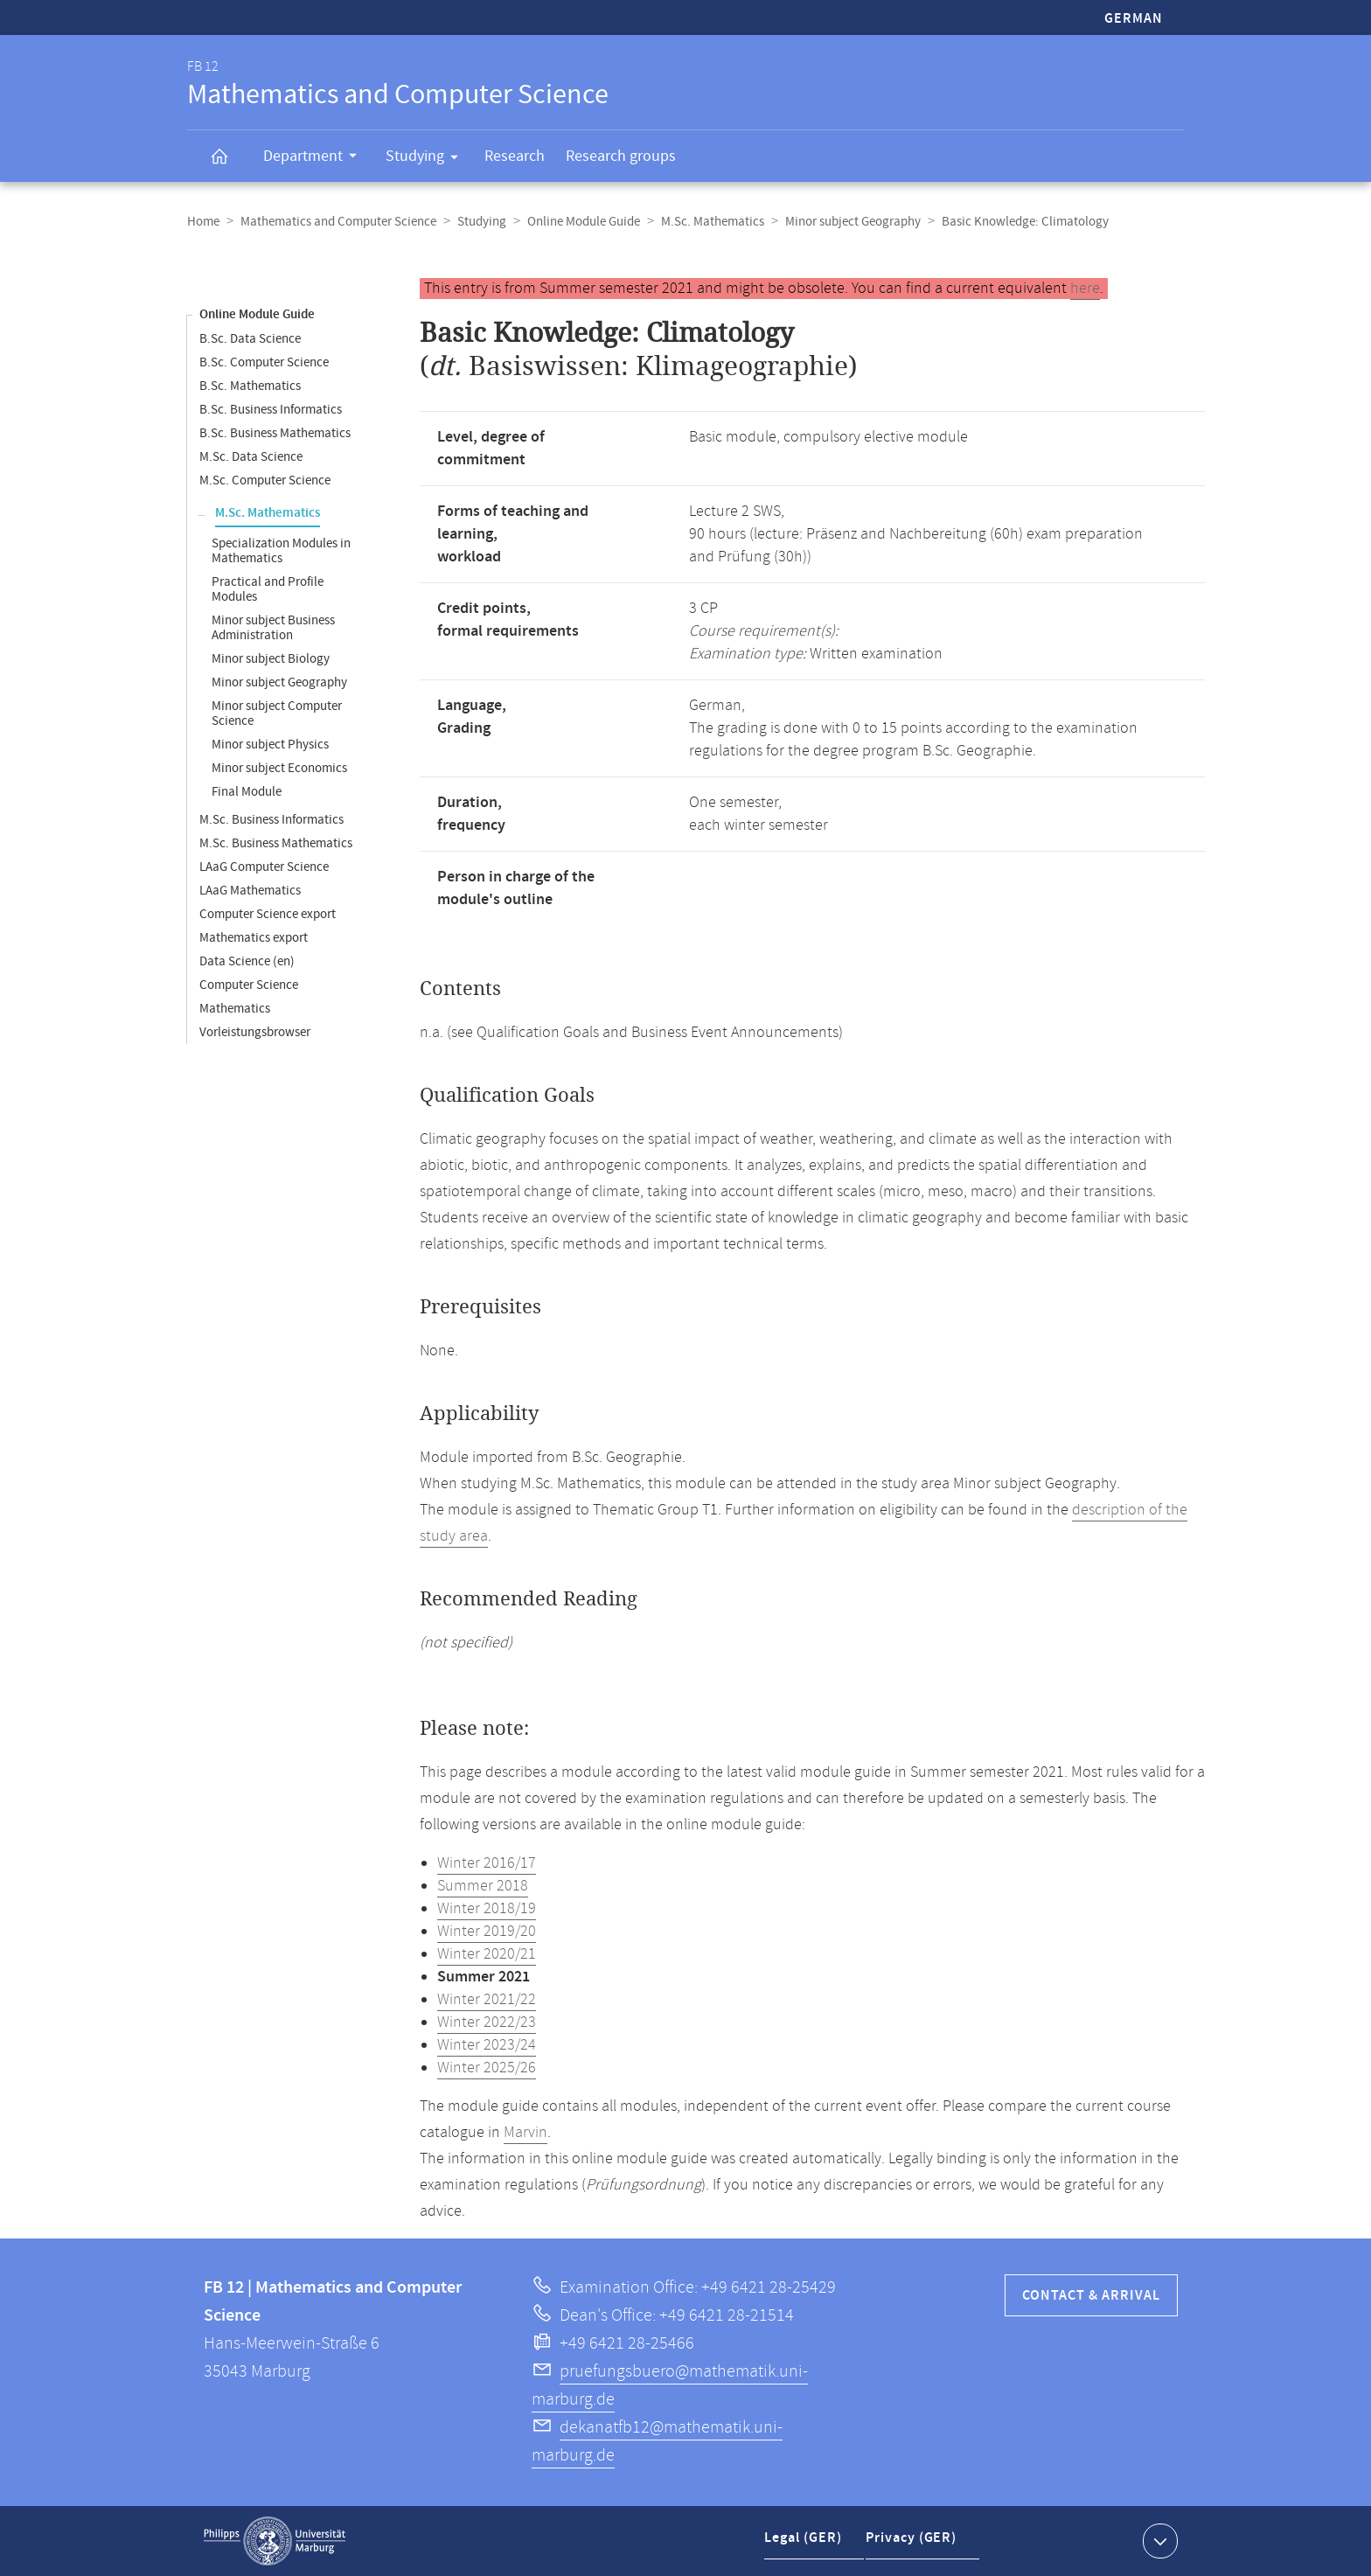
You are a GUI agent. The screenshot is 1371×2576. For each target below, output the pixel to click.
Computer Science (248, 985)
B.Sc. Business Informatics (270, 409)
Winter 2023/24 (486, 2045)
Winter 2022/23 (486, 2022)
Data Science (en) (247, 961)
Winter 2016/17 (486, 1863)
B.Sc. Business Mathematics (275, 433)
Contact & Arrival (1091, 2296)
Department (315, 158)
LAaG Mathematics (250, 890)
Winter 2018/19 (486, 1908)
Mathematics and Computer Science (338, 221)
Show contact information (1158, 2540)
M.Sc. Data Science (251, 457)
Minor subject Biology (271, 659)
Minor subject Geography (853, 221)
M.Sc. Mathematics (712, 221)
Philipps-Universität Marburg (274, 2541)
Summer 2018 (482, 1886)
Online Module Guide (583, 221)
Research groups (621, 156)
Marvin (525, 2132)
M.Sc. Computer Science (265, 480)
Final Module (247, 791)
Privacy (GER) (913, 2544)
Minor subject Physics (270, 744)
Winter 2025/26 (486, 2067)
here (1085, 288)
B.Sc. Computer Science (264, 362)
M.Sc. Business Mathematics (275, 843)
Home (203, 221)
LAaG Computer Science (264, 867)
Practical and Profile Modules (268, 589)
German (1133, 19)
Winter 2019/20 (486, 1931)
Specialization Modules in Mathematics (281, 551)
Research (514, 156)
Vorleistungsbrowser (254, 1032)
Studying (428, 159)
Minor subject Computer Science (277, 713)
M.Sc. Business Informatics (271, 819)
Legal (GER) (805, 2544)
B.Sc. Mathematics (250, 386)
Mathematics (234, 1008)
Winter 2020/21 (486, 1954)
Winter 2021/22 (486, 1999)
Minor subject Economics (279, 768)
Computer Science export (267, 914)
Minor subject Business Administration (273, 628)
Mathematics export (253, 937)
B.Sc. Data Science (250, 339)
